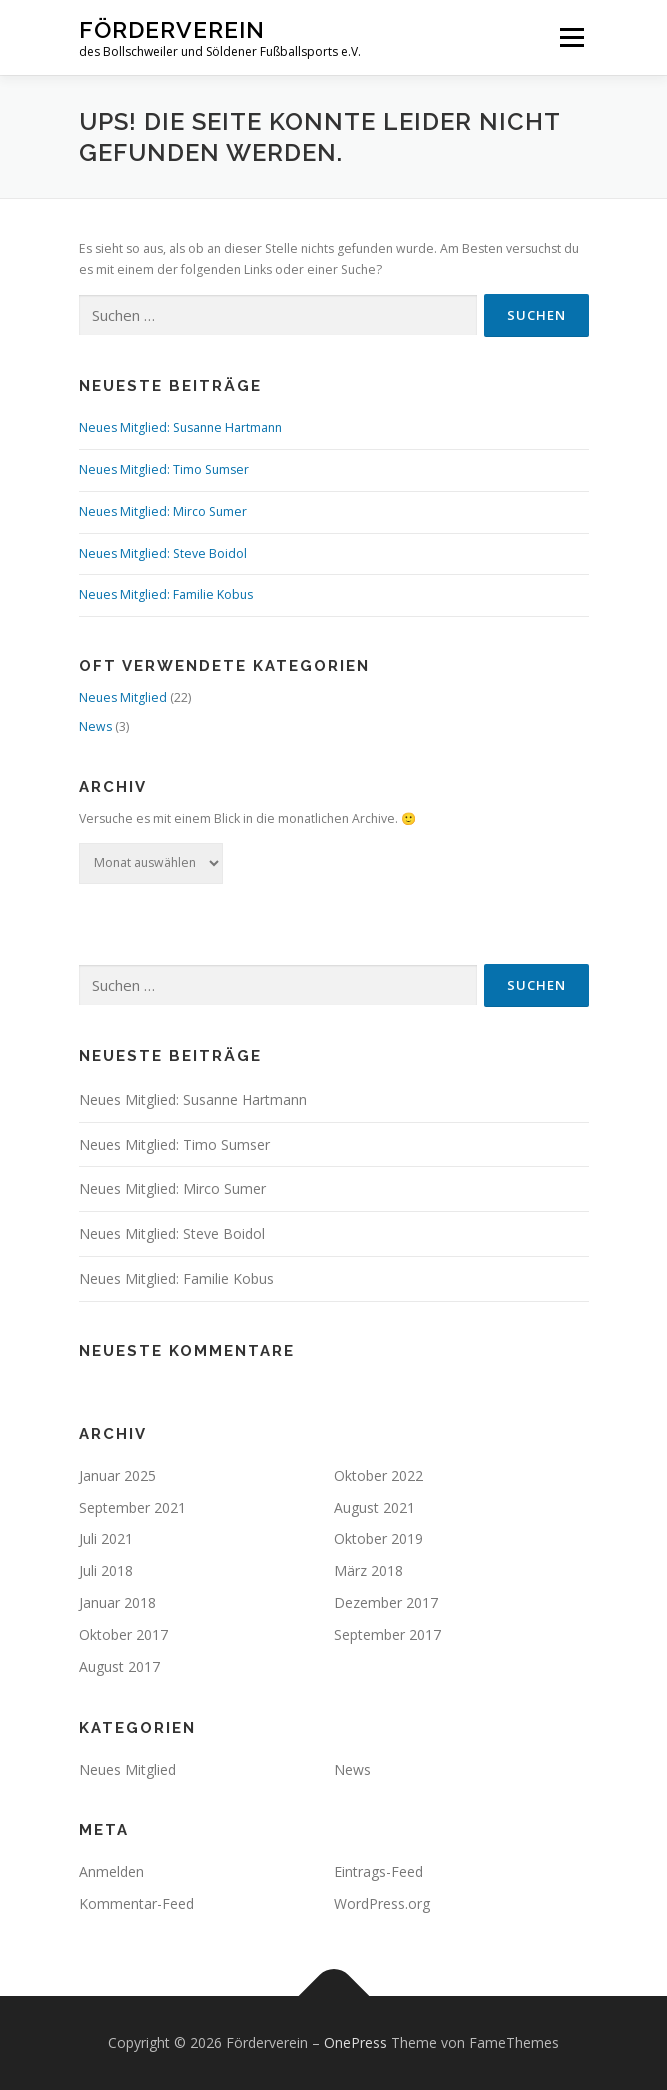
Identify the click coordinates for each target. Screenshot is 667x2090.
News (95, 726)
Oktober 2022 (378, 1475)
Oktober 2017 (123, 1634)
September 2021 (132, 1507)
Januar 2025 (117, 1475)
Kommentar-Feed (136, 1903)
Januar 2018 (117, 1602)
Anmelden (111, 1871)
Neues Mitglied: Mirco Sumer (163, 511)
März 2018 (368, 1570)
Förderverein (172, 29)
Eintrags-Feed (378, 1871)
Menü (570, 37)
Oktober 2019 (378, 1538)
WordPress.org (382, 1903)
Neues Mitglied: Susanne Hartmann (180, 427)
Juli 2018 (106, 1570)
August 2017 (119, 1666)
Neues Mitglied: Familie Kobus (166, 594)
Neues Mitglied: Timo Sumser (164, 469)
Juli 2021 (106, 1538)
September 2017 (387, 1634)
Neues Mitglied (123, 697)
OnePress (355, 2042)
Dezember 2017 (386, 1602)
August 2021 (374, 1507)
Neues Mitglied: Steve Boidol (163, 553)
